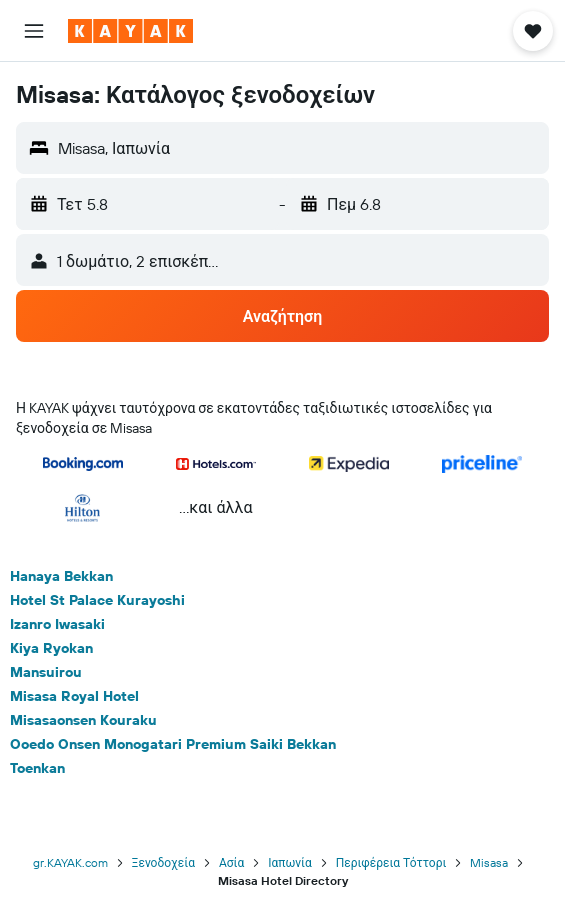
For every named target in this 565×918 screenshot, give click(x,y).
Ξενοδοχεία (163, 862)
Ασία (231, 862)
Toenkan (37, 768)
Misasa (489, 862)
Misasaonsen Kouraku (83, 720)
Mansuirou (46, 672)
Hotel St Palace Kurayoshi (97, 600)
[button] (34, 31)
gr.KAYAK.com (70, 862)
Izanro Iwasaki (57, 624)
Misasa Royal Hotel (74, 696)
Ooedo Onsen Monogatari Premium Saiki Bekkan (173, 744)
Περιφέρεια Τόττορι (391, 862)
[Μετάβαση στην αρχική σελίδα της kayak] (130, 31)
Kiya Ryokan (51, 648)
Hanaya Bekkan (61, 576)
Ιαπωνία (290, 862)
